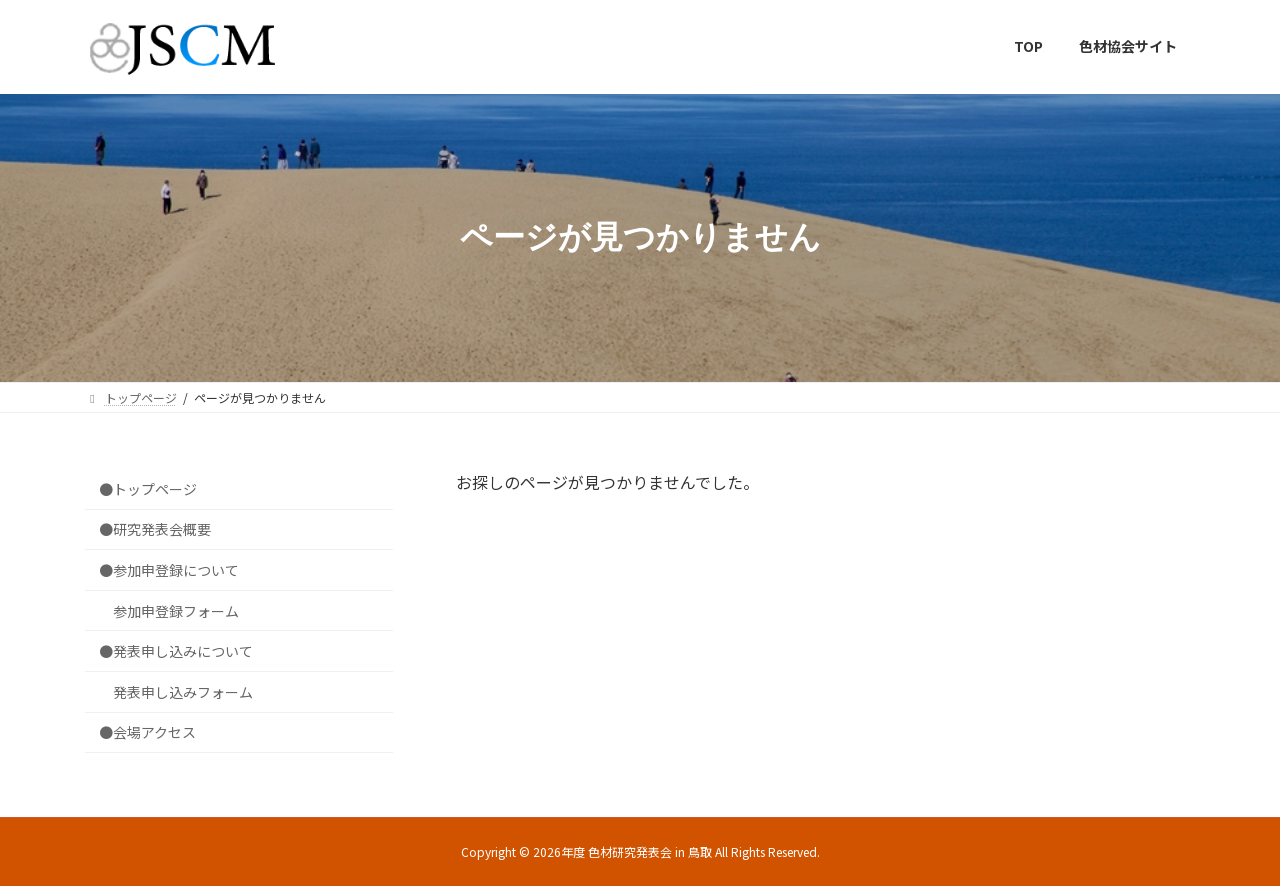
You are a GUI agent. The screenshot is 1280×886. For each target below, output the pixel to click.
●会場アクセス (147, 732)
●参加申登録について (169, 570)
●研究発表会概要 (155, 529)
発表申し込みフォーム (183, 691)
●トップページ (148, 488)
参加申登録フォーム (176, 610)
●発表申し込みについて (176, 651)
